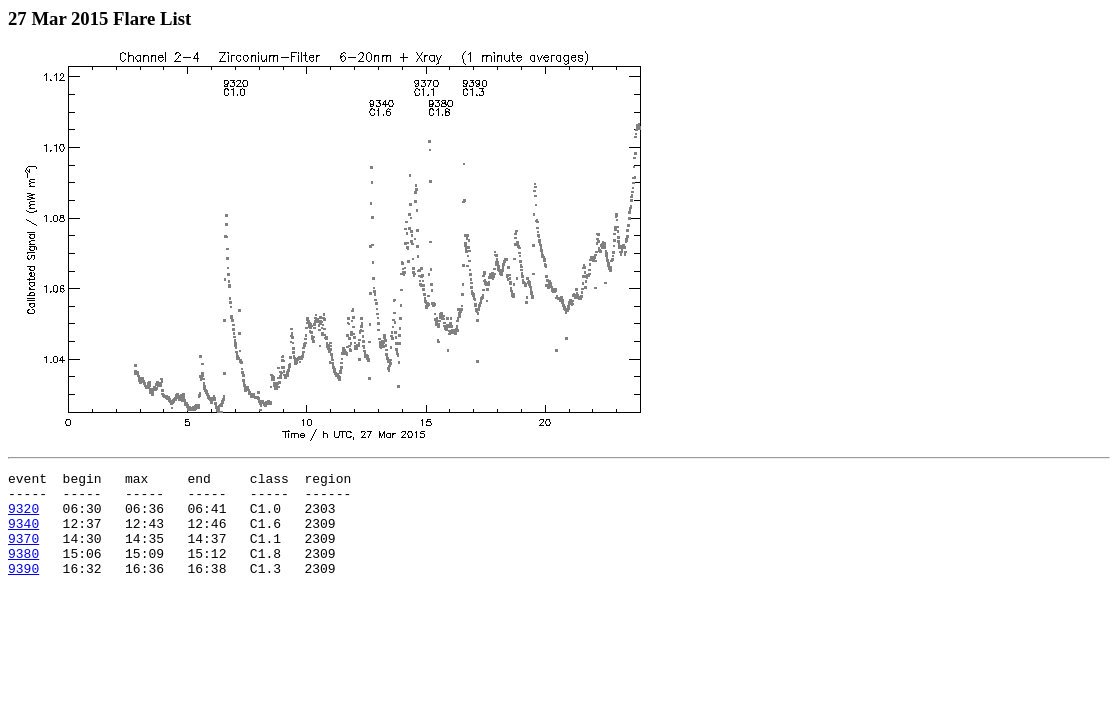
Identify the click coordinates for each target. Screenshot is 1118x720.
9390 (23, 589)
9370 (23, 553)
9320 (23, 517)
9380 (23, 571)
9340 (23, 535)
